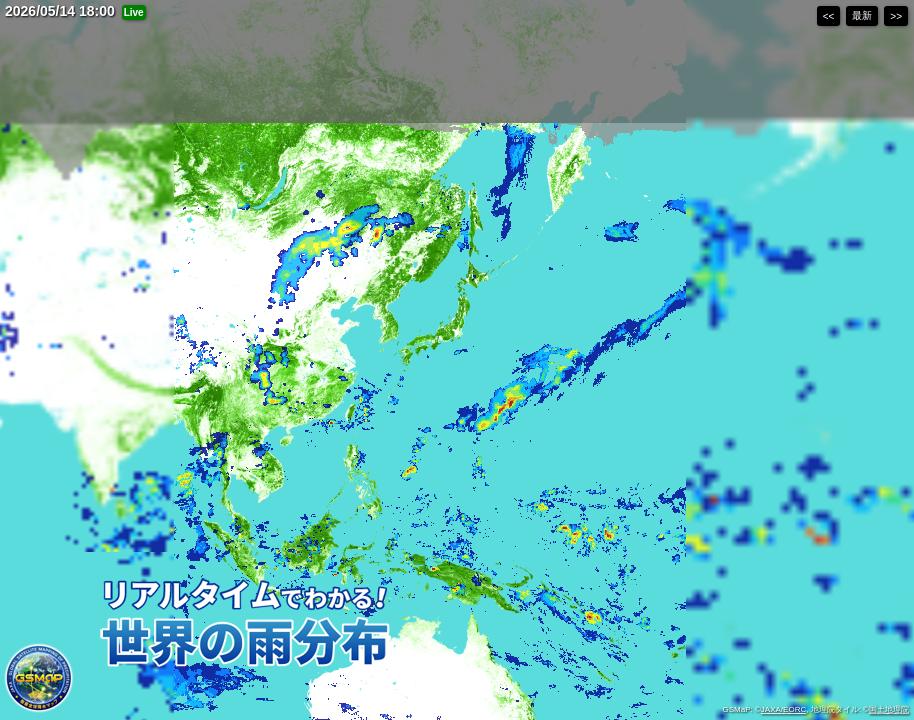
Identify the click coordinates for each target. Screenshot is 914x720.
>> (896, 16)
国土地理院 (889, 709)
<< (829, 16)
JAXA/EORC (783, 709)
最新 (862, 15)
